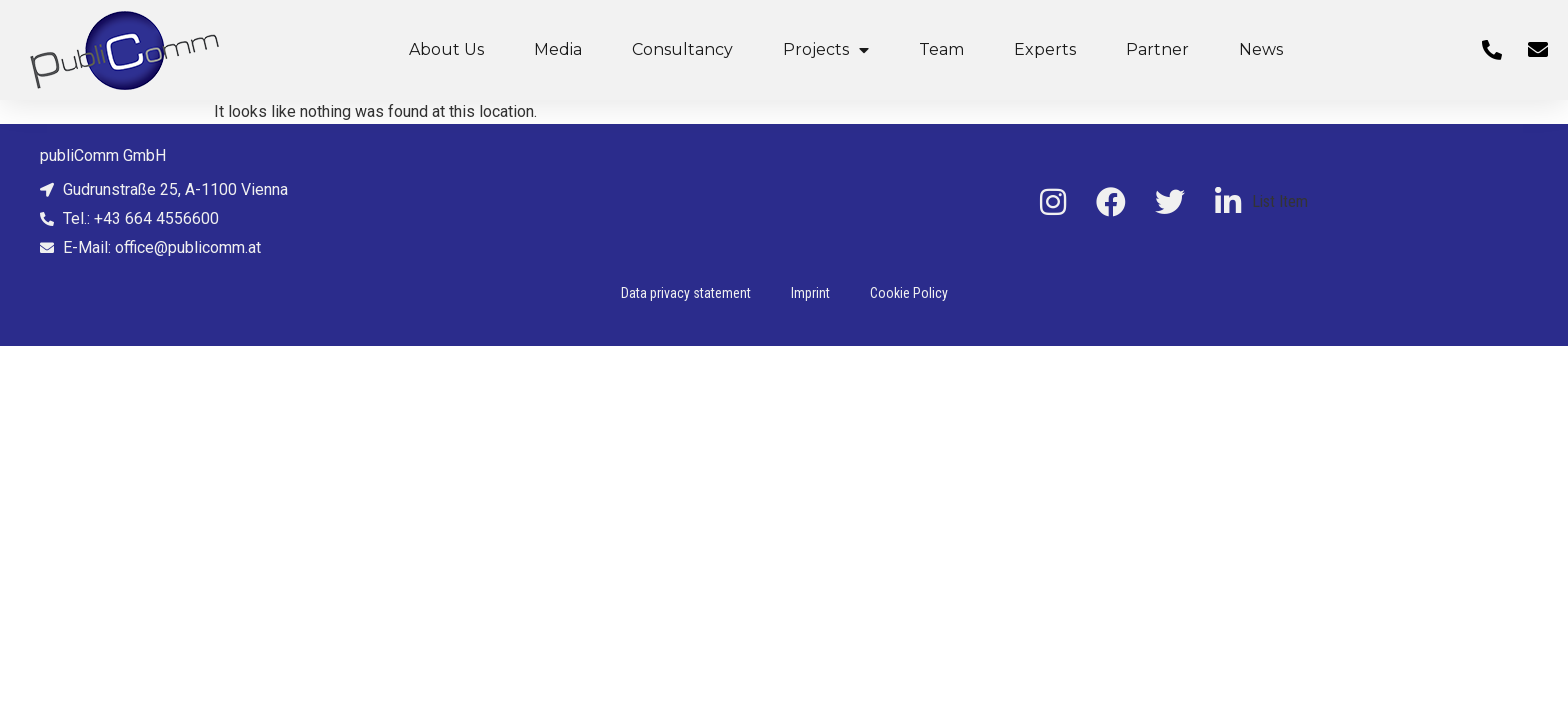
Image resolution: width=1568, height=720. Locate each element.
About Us (446, 49)
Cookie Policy (909, 293)
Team (941, 49)
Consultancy (682, 49)
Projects (826, 50)
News (1261, 49)
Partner (1157, 49)
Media (558, 49)
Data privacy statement (686, 293)
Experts (1045, 49)
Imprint (810, 293)
